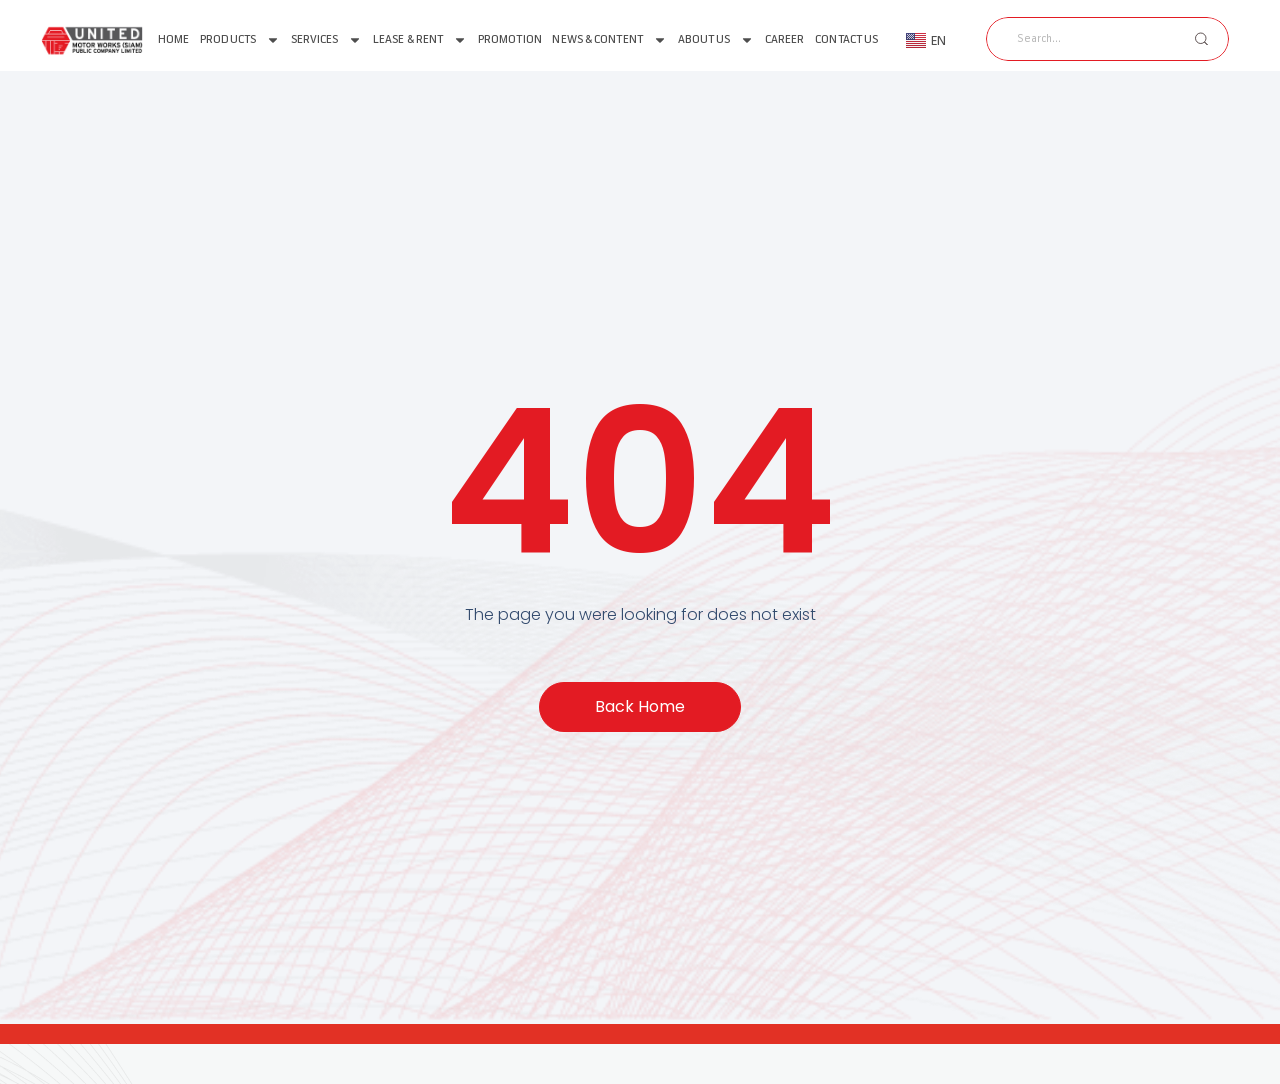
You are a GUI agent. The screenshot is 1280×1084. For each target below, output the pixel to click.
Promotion (510, 39)
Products (240, 40)
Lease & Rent (420, 40)
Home (173, 39)
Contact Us (846, 39)
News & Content (609, 40)
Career (785, 39)
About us (716, 40)
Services (327, 40)
